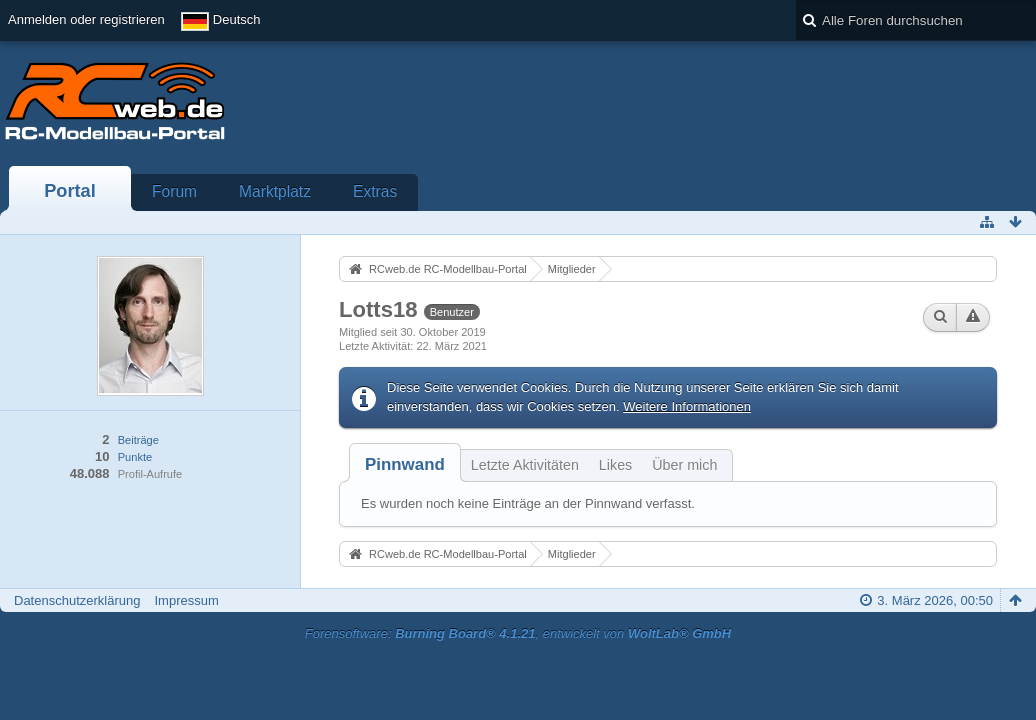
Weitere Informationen (687, 406)
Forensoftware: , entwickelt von (518, 633)
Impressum (186, 600)
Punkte (135, 457)
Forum (174, 191)
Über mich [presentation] (684, 465)
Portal (70, 191)
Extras (375, 191)
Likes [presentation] (615, 465)
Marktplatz (275, 191)
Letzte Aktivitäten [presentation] (525, 465)
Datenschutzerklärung (77, 600)
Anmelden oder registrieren (86, 19)
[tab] (405, 464)
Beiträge (138, 440)
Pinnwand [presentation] (405, 464)
